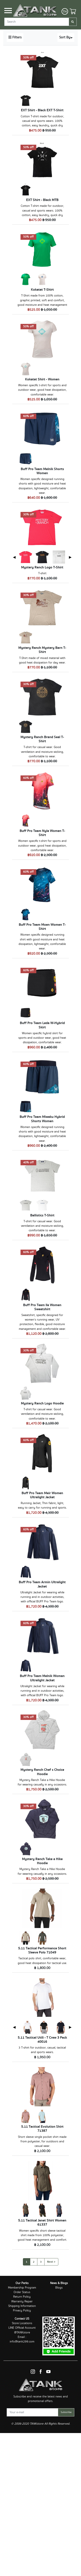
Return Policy (22, 2297)
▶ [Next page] (70, 557)
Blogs (59, 2288)
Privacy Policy (22, 2310)
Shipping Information (22, 2306)
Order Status (22, 2292)
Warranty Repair (22, 2301)
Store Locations (22, 2323)
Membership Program (22, 2288)
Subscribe (66, 2412)
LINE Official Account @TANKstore (22, 2330)
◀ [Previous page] (14, 557)
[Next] (51, 2261)
